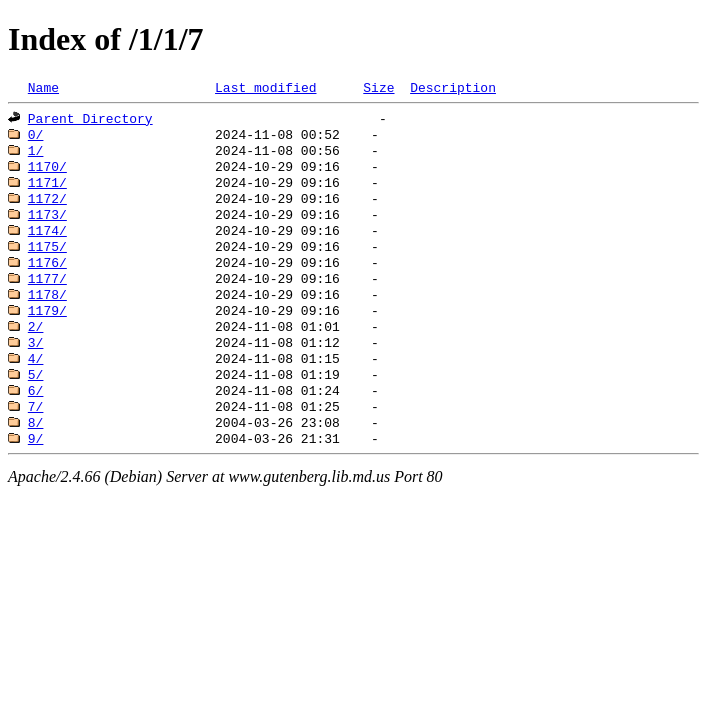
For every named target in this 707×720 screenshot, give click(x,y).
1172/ (47, 212)
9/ (36, 482)
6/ (36, 428)
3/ (36, 374)
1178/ (47, 320)
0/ (36, 140)
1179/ (47, 338)
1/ (36, 158)
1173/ (47, 230)
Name (43, 89)
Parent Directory (90, 122)
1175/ (47, 266)
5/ (36, 410)
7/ (36, 446)
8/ (36, 464)
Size (378, 89)
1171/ (47, 194)
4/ (36, 392)
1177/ (47, 302)
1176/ (47, 284)
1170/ (47, 176)
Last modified (265, 89)
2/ (36, 356)
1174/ (47, 248)
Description (453, 89)
